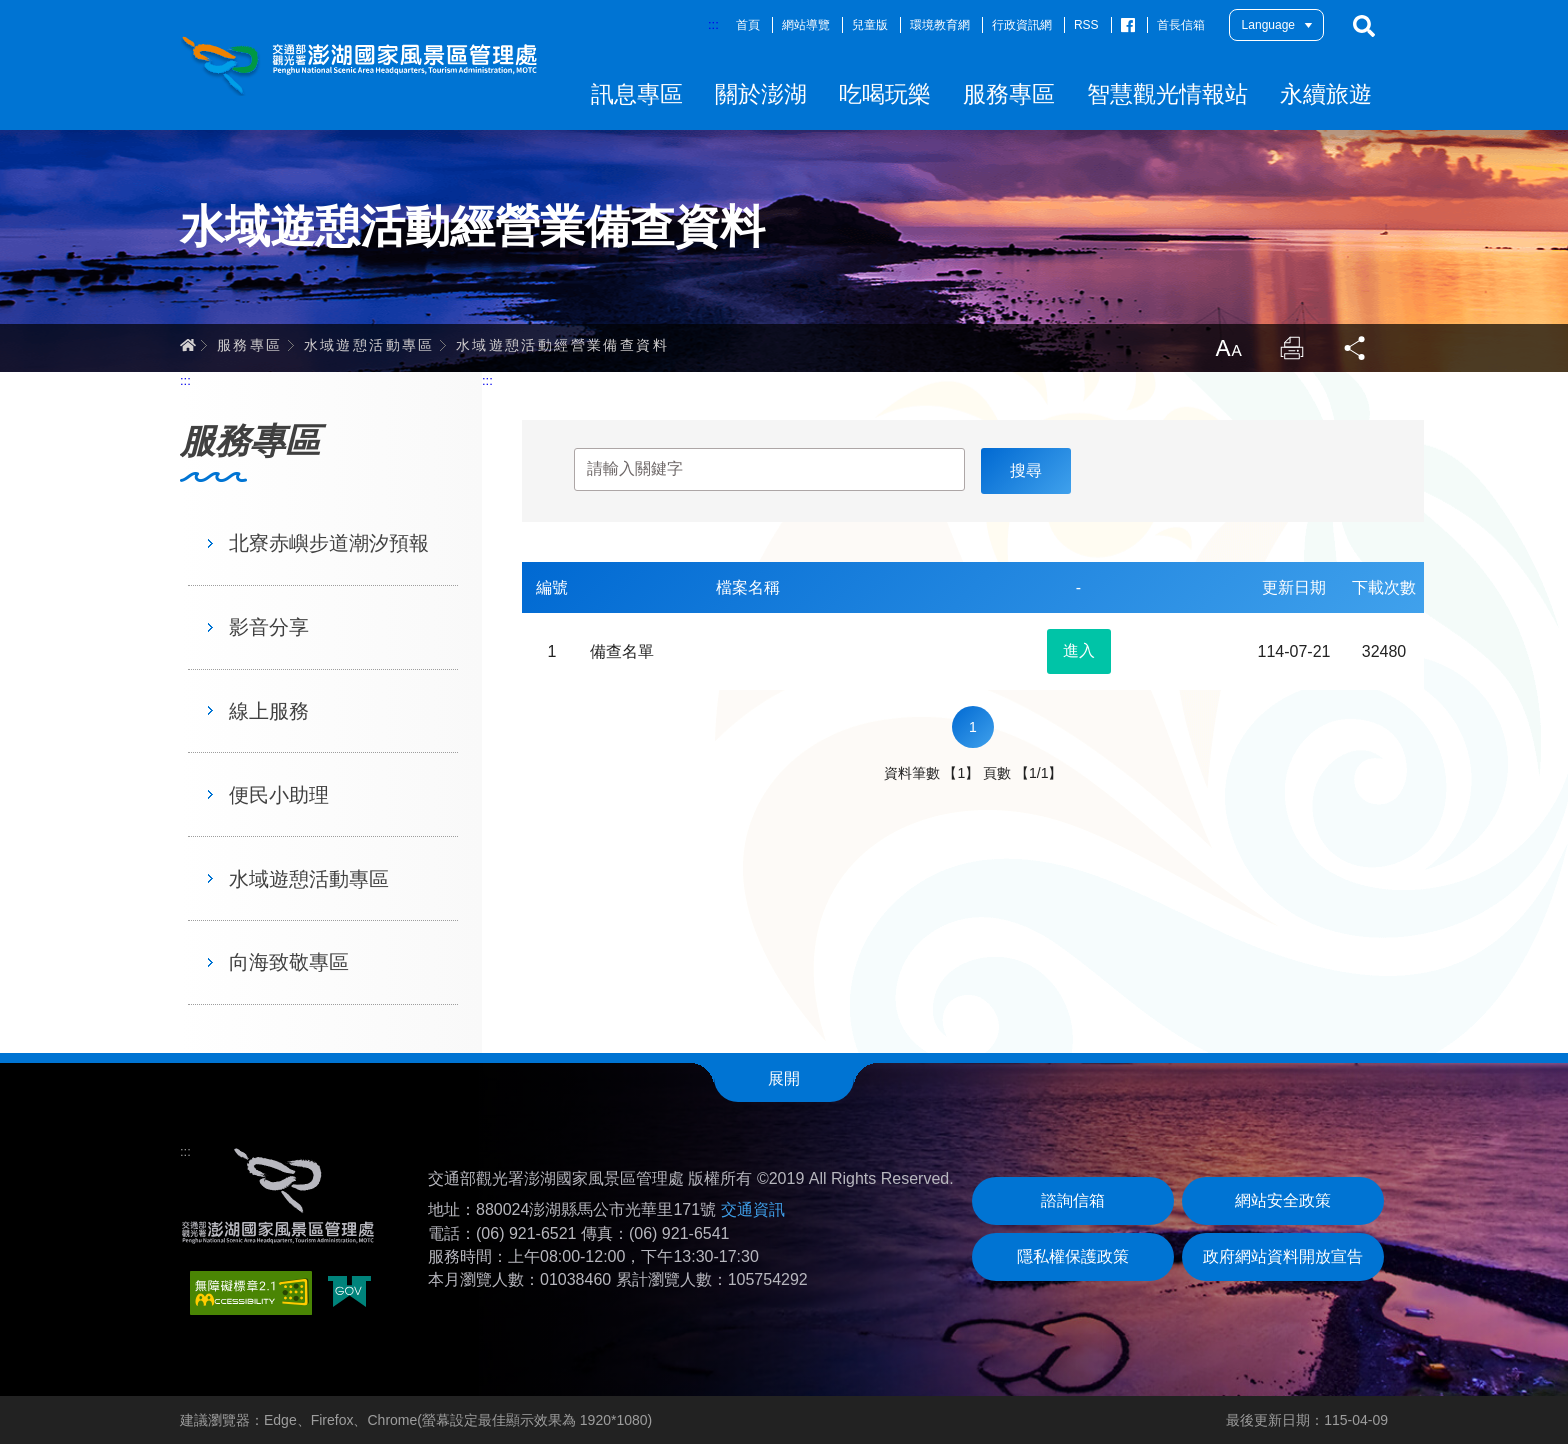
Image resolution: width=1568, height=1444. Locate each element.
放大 (1228, 348)
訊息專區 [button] (637, 94)
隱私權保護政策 (1073, 1256)
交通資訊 (753, 1209)
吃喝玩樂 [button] (885, 94)
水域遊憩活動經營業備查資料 (562, 345)
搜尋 (1364, 26)
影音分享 (269, 627)
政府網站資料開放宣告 (1283, 1256)
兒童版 (870, 25)
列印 (1292, 348)
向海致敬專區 (289, 962)
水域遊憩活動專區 (369, 345)
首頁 (748, 25)
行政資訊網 (1022, 25)
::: (713, 24)
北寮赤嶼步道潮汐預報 (329, 543)
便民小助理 (279, 795)
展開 (784, 1078)
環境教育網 (940, 25)
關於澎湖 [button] (761, 94)
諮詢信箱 (1073, 1200)
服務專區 (250, 345)
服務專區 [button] (1009, 94)
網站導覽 (806, 25)
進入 (1079, 650)
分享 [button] (1356, 348)
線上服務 (269, 711)
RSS (1086, 25)
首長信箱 (1181, 25)
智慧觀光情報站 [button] (1167, 94)
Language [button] (1268, 25)
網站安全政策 (1283, 1200)
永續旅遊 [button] (1326, 94)
